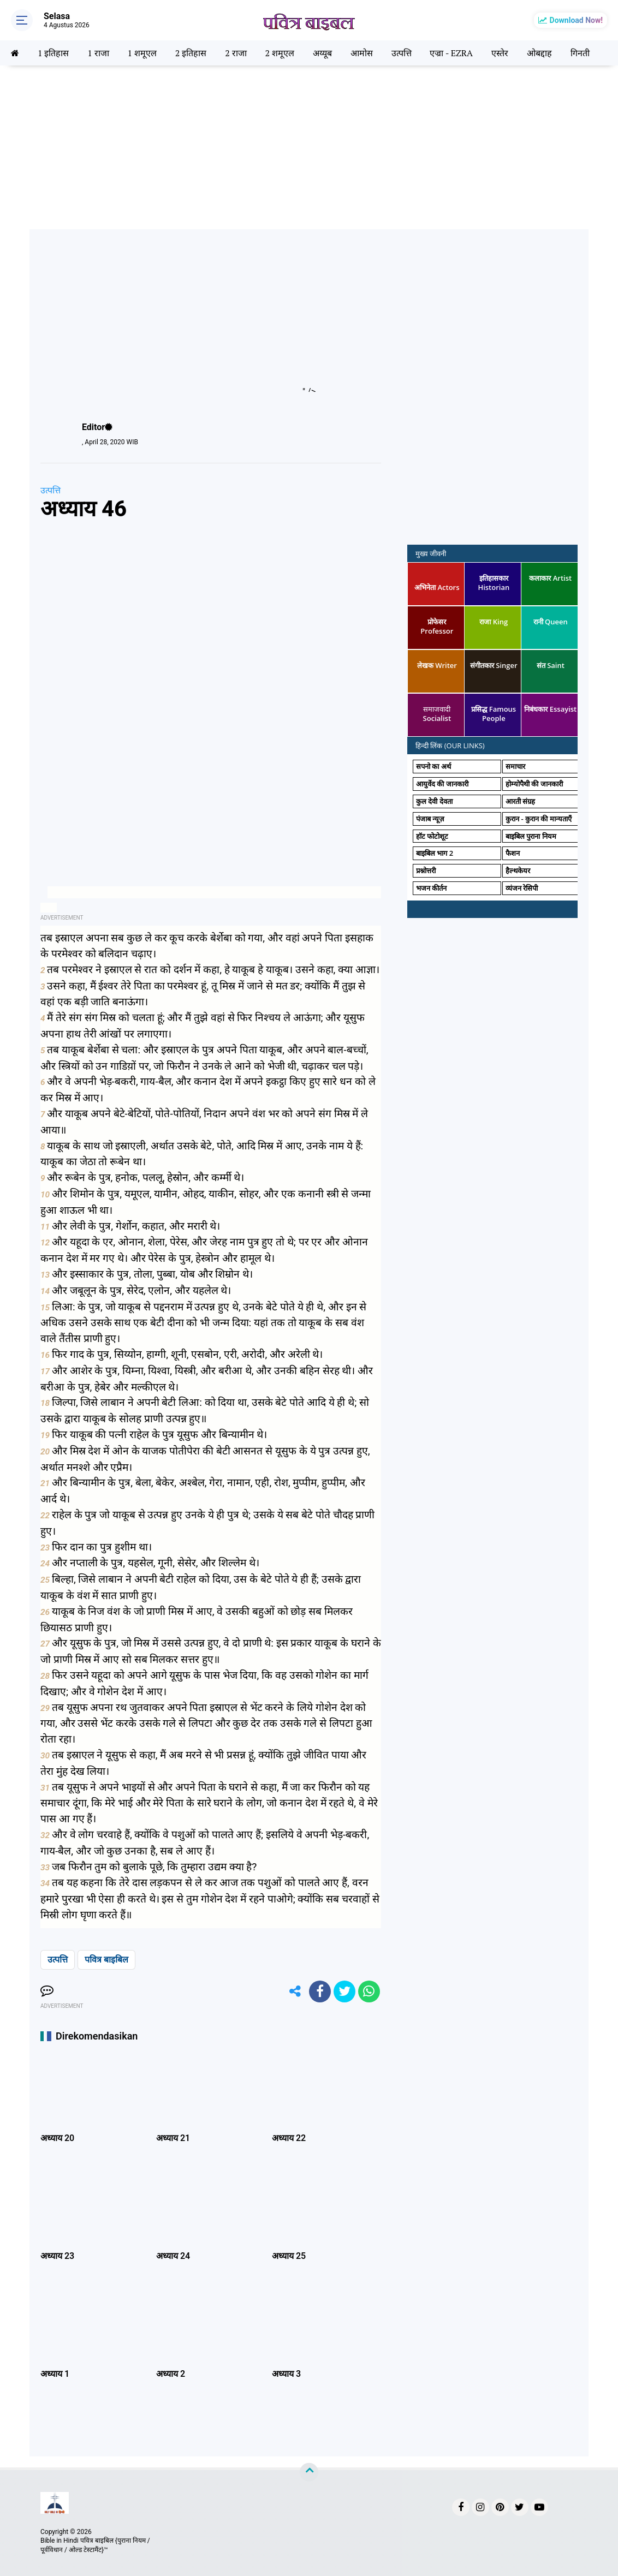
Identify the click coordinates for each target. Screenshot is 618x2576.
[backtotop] (309, 2472)
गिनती (580, 53)
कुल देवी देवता (434, 801)
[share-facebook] (320, 1991)
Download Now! (576, 20)
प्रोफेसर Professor (436, 626)
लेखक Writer (437, 665)
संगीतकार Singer (494, 665)
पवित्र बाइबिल (106, 1959)
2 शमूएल (279, 53)
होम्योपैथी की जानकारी (534, 784)
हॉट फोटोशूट (432, 836)
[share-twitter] (344, 1991)
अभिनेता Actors (436, 587)
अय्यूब (322, 53)
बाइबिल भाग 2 (434, 853)
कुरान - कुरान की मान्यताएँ (539, 819)
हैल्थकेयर (518, 870)
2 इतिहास (190, 53)
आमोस (361, 53)
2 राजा (235, 53)
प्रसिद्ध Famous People (493, 713)
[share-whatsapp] (369, 1991)
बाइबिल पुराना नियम (531, 836)
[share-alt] (295, 1991)
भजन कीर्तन (431, 888)
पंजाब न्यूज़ (430, 819)
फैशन (513, 853)
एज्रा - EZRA (451, 53)
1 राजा (98, 53)
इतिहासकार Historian (493, 582)
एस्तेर (499, 53)
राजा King (493, 622)
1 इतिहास (53, 53)
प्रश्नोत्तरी (426, 870)
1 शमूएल (142, 53)
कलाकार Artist (550, 578)
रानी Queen (550, 622)
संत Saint (550, 665)
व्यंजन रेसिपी (522, 888)
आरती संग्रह (520, 801)
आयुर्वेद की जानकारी (442, 784)
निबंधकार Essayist (550, 709)
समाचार (515, 766)
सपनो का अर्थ (433, 766)
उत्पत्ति (401, 53)
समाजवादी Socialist (437, 713)
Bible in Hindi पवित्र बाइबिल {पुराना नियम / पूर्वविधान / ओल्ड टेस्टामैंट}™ (95, 2545)
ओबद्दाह (539, 53)
